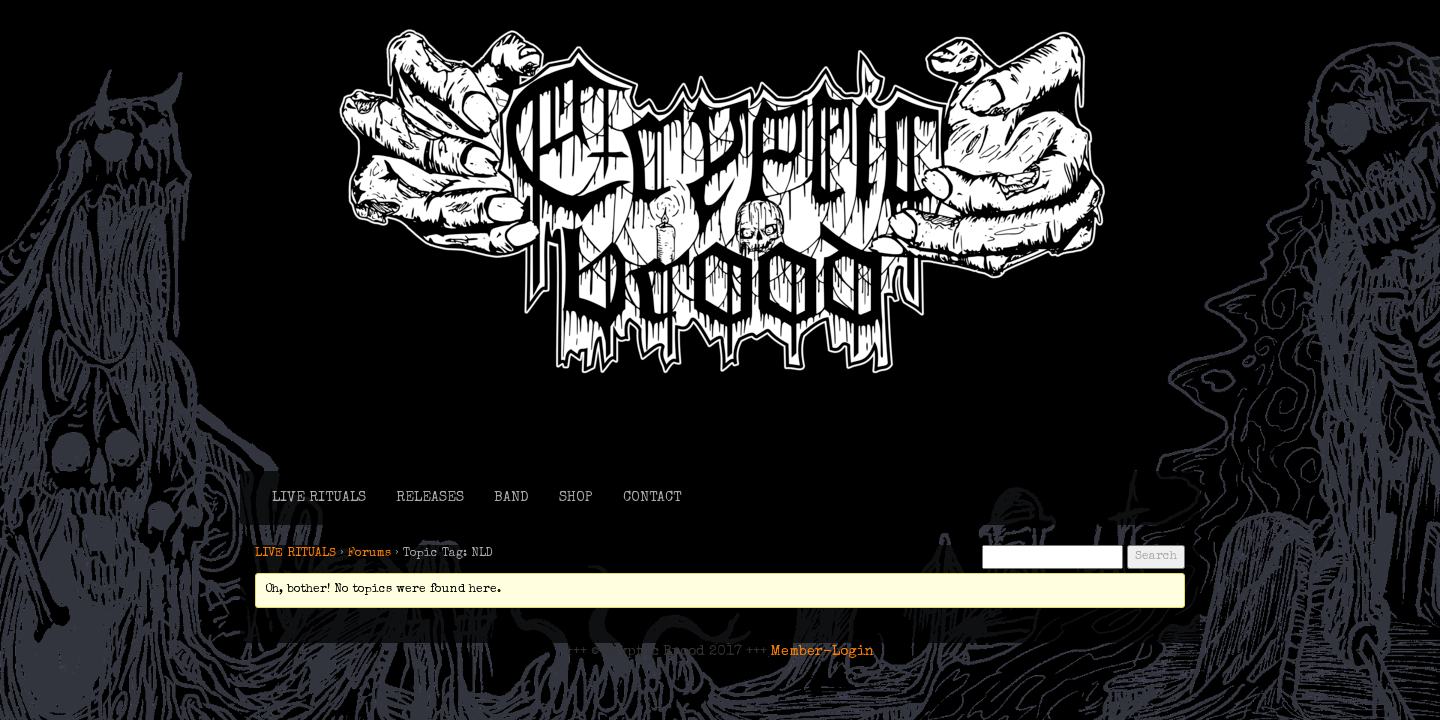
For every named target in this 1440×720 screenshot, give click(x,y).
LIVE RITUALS (319, 498)
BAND (511, 498)
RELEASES (430, 498)
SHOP (576, 498)
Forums (369, 554)
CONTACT (652, 498)
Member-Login (822, 652)
